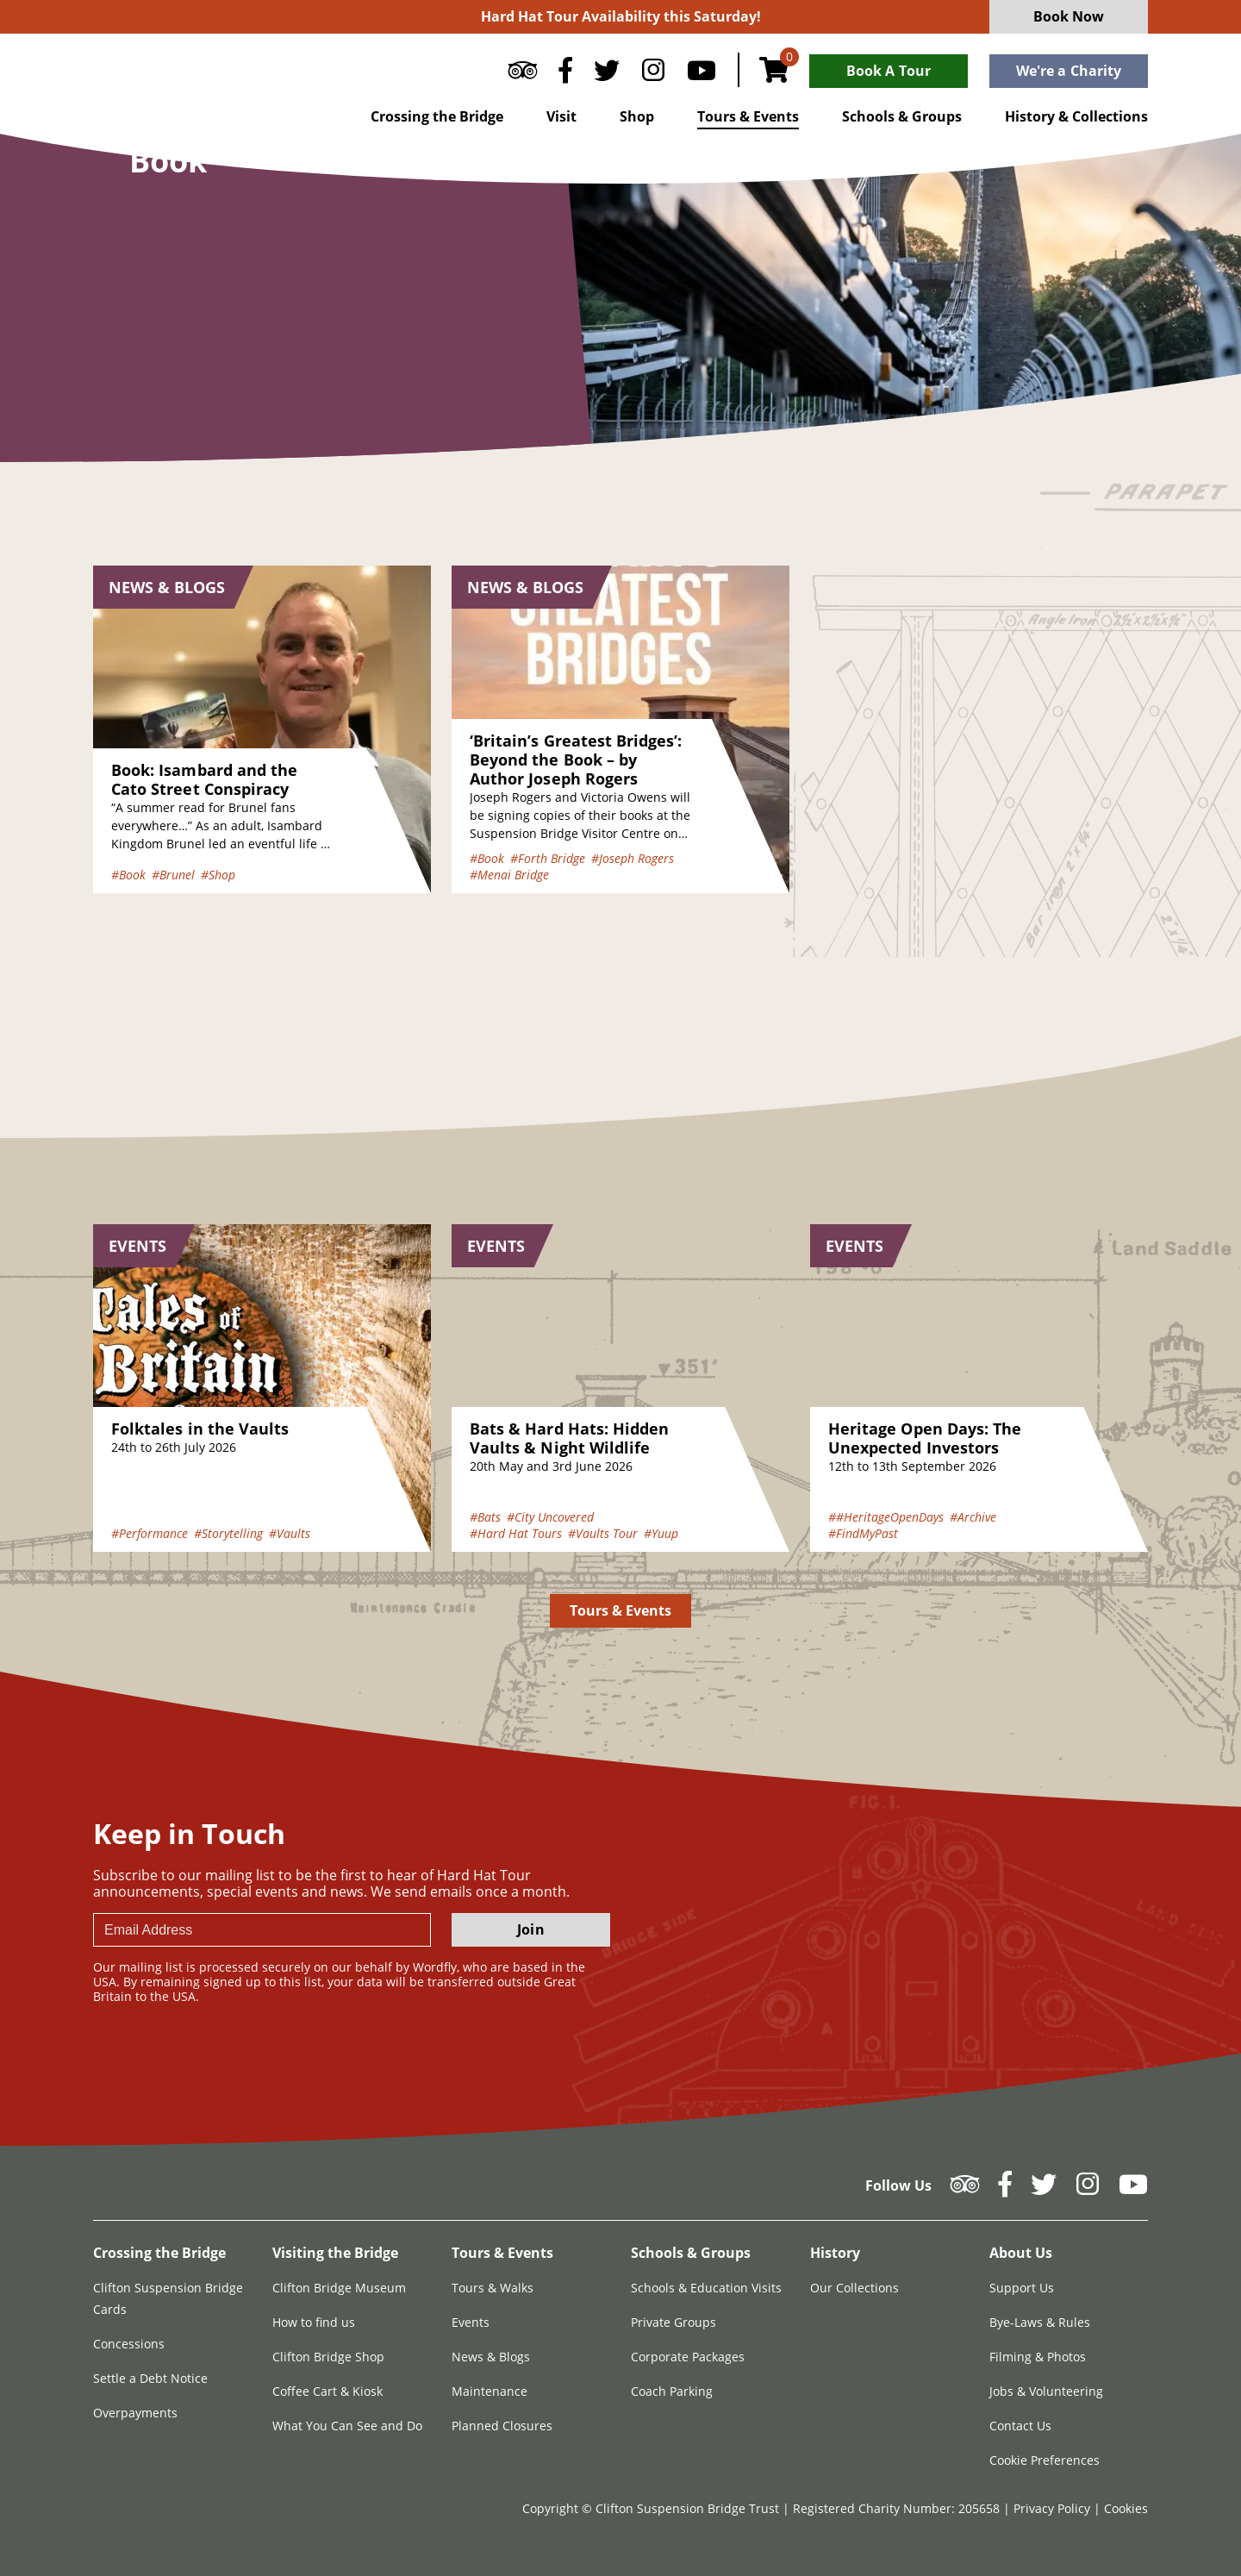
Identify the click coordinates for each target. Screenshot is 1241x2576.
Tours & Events (748, 116)
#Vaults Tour (603, 1533)
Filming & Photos (1037, 2356)
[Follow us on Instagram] (653, 74)
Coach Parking (672, 2391)
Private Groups (673, 2322)
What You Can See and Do (347, 2425)
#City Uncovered (550, 1517)
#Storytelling (228, 1533)
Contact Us (1020, 2425)
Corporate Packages (688, 2356)
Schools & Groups (902, 116)
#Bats (485, 1517)
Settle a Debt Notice (150, 2378)
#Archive (973, 1517)
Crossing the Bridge (437, 116)
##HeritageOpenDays (886, 1517)
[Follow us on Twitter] (607, 74)
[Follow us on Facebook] (565, 74)
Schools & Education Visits (706, 2287)
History (835, 2252)
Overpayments (135, 2412)
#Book (128, 874)
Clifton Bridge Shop (328, 2356)
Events (471, 2322)
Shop (637, 116)
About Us (1020, 2252)
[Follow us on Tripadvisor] (522, 74)
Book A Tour (888, 70)
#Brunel (173, 874)
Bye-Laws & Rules (1039, 2322)
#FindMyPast (863, 1533)
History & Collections (1076, 116)
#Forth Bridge (547, 858)
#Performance (149, 1533)
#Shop (218, 874)
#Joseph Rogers (632, 858)
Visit (561, 116)
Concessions (129, 2343)
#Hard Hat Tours (516, 1533)
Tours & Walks (492, 2287)
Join (530, 1929)
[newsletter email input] (262, 1930)
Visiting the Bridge (335, 2252)
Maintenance (489, 2391)
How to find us (313, 2322)
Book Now (1068, 16)
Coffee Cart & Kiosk (327, 2391)
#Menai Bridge (509, 874)
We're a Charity (1068, 70)
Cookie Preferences (1044, 2460)
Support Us (1021, 2287)
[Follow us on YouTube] (701, 74)
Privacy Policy (1053, 2508)
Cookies (1126, 2508)
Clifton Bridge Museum (339, 2287)
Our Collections (854, 2287)
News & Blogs (491, 2356)
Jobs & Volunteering (1046, 2391)
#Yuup (661, 1533)
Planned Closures (502, 2425)
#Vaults (289, 1533)
